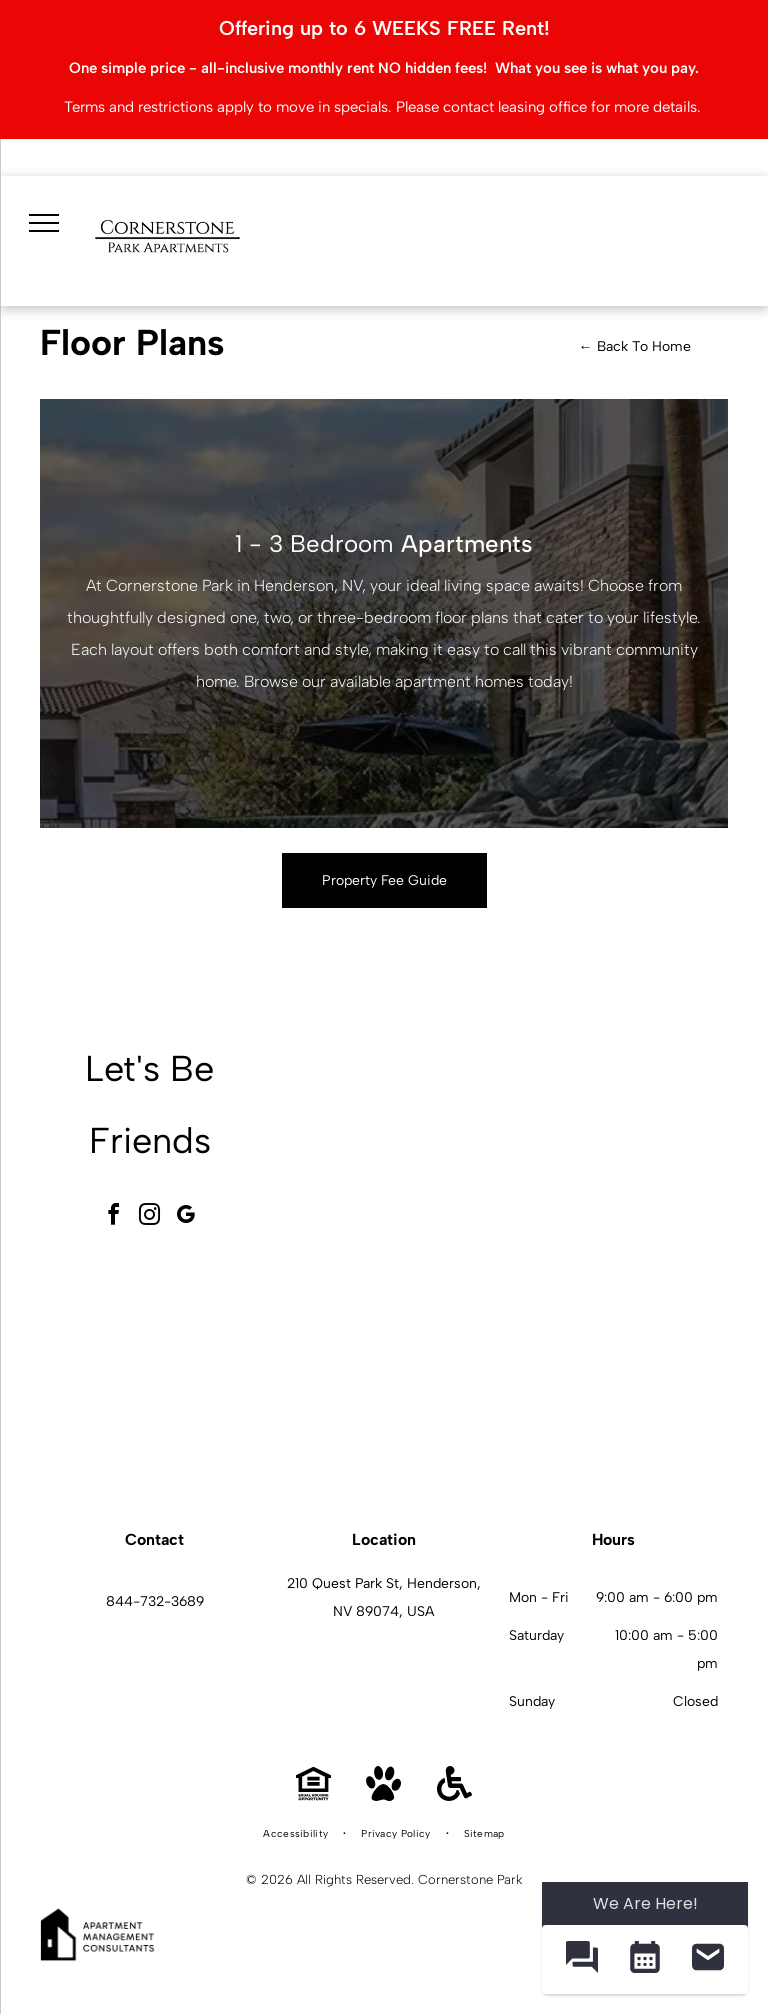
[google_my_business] (186, 1217)
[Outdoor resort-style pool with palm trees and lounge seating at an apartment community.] (393, 1369)
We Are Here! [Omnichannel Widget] (645, 1903)
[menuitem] (297, 1834)
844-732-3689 (155, 1601)
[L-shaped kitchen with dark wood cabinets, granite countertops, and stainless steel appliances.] (615, 1369)
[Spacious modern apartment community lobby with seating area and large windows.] (393, 1146)
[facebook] (114, 1217)
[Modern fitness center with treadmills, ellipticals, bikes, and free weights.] (615, 1146)
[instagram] (150, 1217)
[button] (581, 1959)
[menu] (41, 220)
